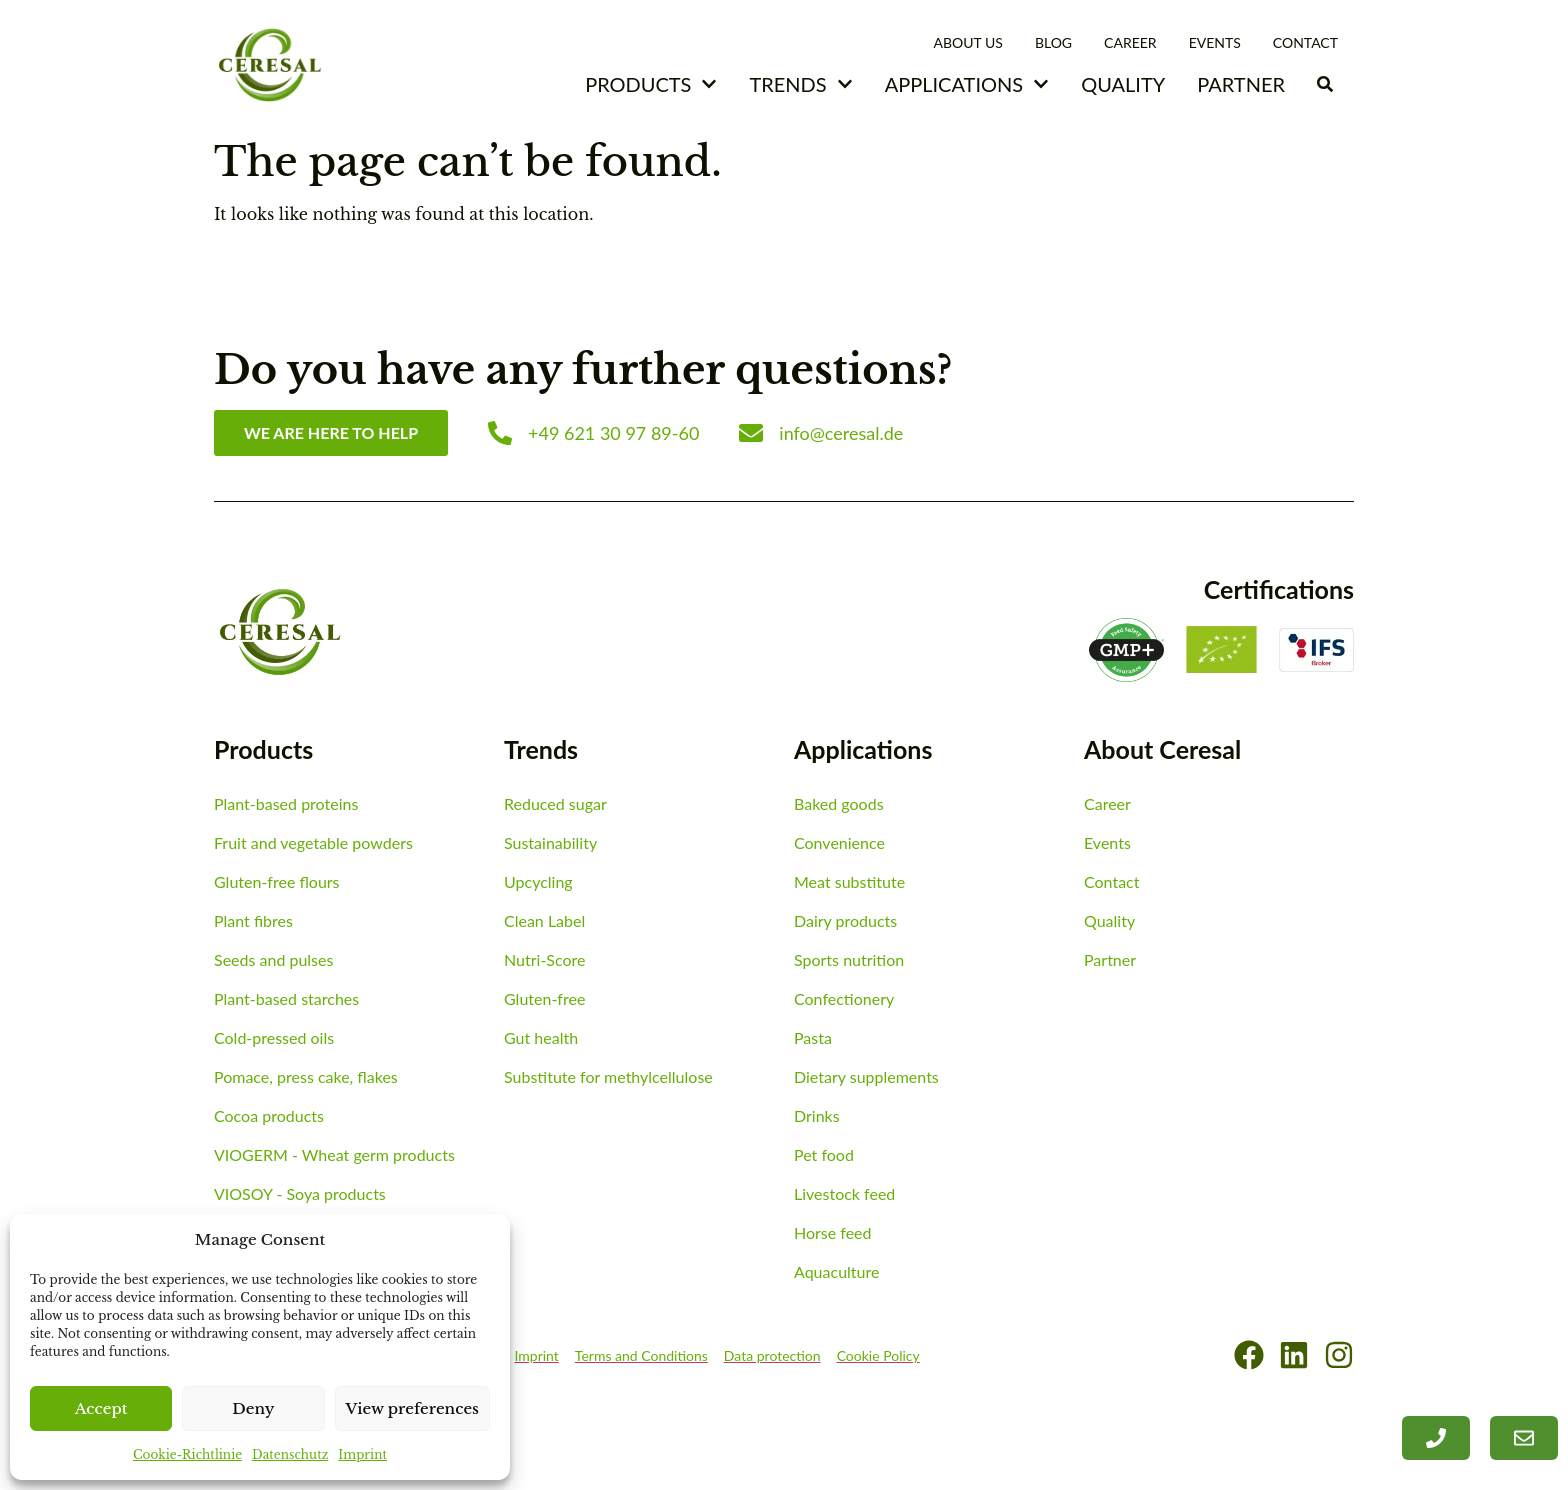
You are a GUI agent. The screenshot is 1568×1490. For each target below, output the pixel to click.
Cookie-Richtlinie (187, 1454)
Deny (253, 1408)
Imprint (362, 1454)
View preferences (413, 1408)
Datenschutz (290, 1454)
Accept (101, 1408)
